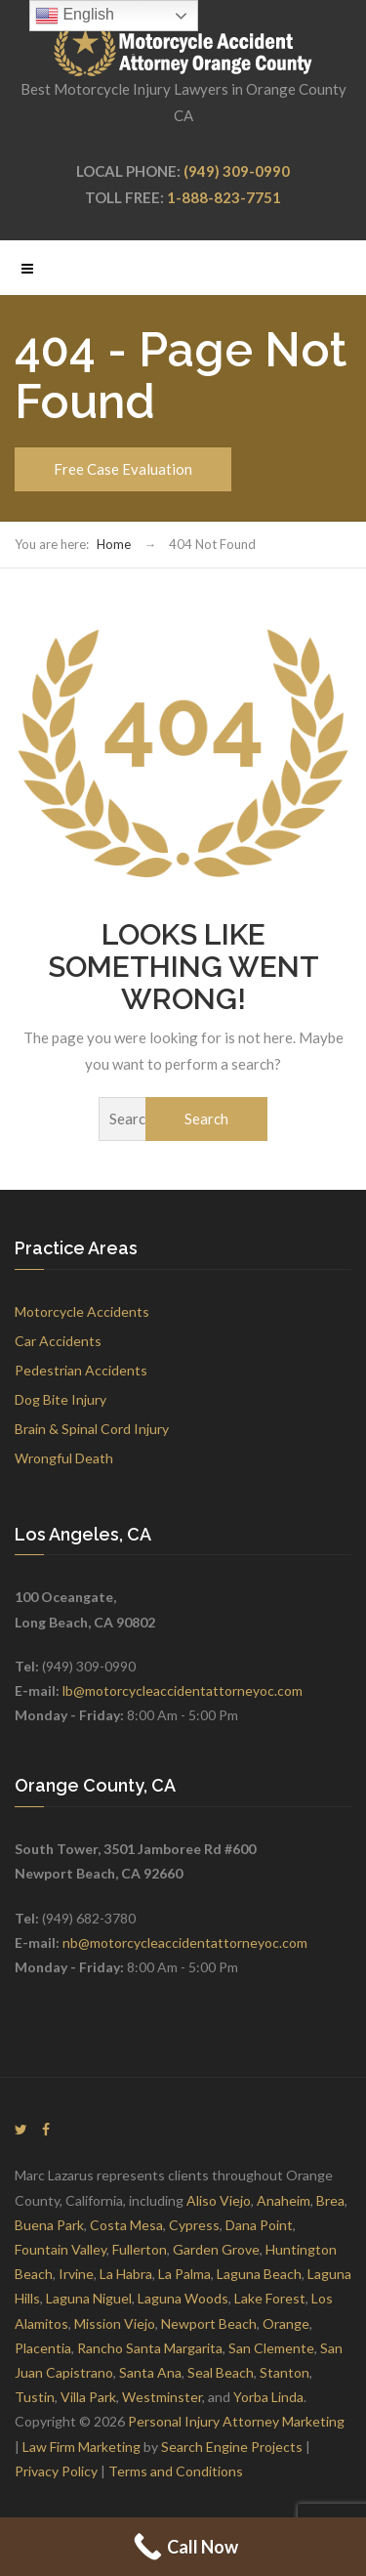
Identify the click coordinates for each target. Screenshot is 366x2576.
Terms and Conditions (175, 2471)
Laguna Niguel (89, 2298)
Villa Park (88, 2396)
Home (114, 544)
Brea (330, 2200)
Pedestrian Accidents (81, 1370)
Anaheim (283, 2200)
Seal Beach (220, 2372)
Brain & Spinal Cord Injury (92, 1428)
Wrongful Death (64, 1458)
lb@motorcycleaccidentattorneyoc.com (182, 1690)
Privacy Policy (56, 2471)
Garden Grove (216, 2249)
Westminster (162, 2396)
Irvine (76, 2273)
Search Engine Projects (232, 2446)
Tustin (35, 2396)
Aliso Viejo (218, 2200)
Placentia (43, 2348)
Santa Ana (150, 2372)
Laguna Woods (183, 2298)
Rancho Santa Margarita (150, 2348)
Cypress (194, 2225)
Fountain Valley (60, 2249)
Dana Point (259, 2225)
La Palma (184, 2273)
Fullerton (139, 2249)
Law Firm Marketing (81, 2446)
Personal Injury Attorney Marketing (236, 2421)
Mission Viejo (114, 2323)
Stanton (284, 2372)
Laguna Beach (259, 2273)
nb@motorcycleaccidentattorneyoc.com (184, 1942)
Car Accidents (58, 1340)
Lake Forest (269, 2298)
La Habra (126, 2273)
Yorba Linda (268, 2396)
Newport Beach (209, 2323)
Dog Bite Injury (60, 1399)
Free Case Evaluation (123, 469)
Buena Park (49, 2225)
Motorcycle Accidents (82, 1311)
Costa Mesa (126, 2225)
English (74, 15)
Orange (286, 2323)
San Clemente (271, 2348)
